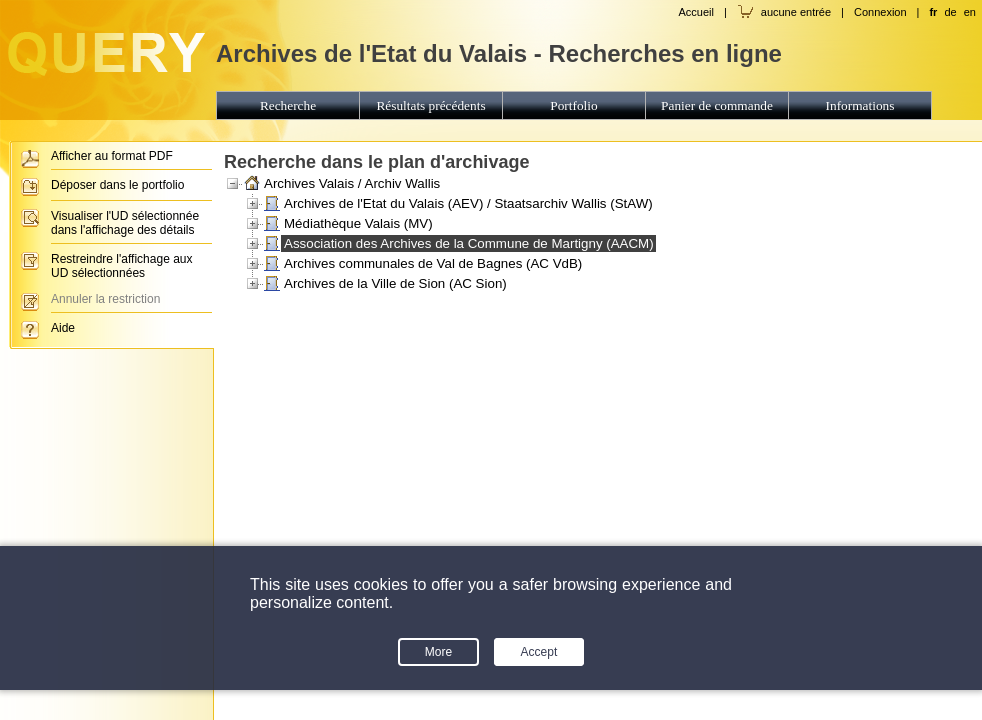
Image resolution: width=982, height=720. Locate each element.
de (950, 12)
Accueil (695, 12)
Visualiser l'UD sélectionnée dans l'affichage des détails (125, 223)
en (970, 12)
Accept (539, 652)
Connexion (880, 12)
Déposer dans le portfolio (117, 185)
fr (933, 12)
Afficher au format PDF (112, 156)
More (438, 652)
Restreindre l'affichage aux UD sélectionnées (122, 266)
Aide (63, 328)
